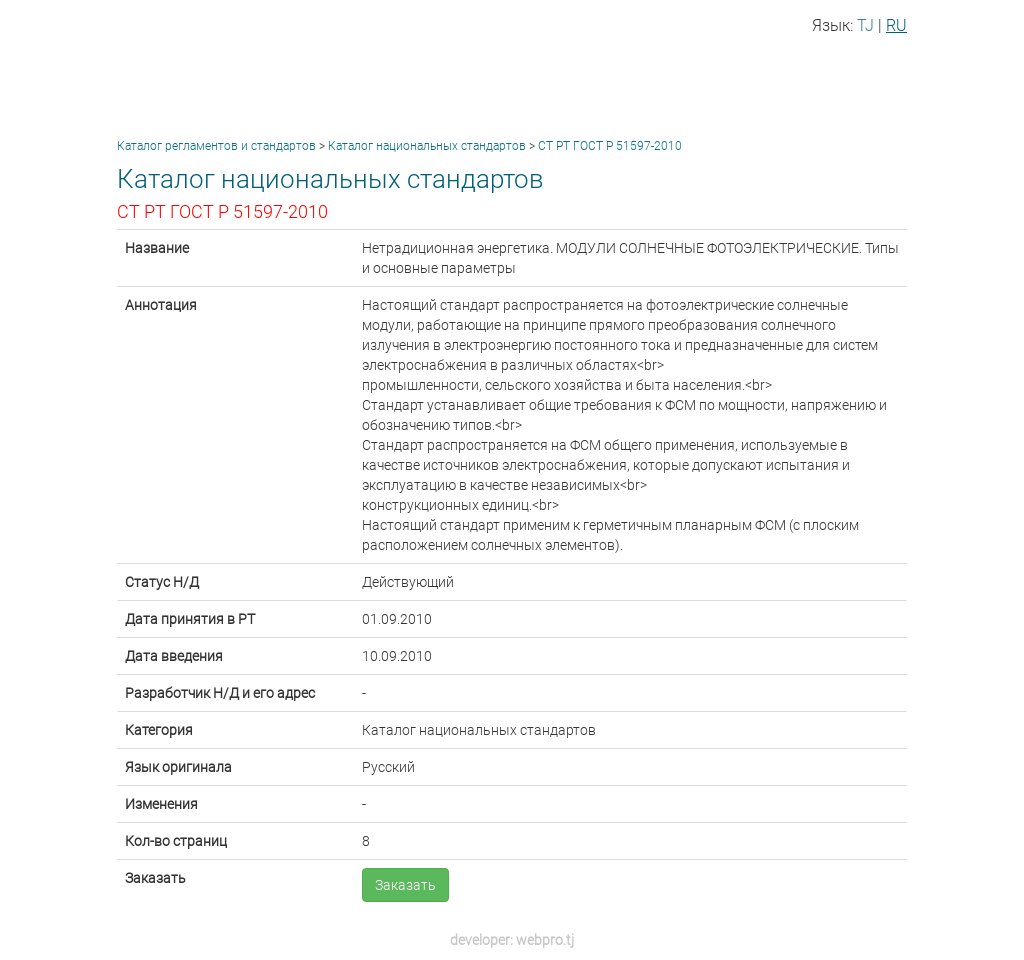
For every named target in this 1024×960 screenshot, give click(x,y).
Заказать (405, 885)
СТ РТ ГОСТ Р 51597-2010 (610, 146)
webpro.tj (545, 940)
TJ (865, 25)
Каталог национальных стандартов (427, 146)
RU (896, 25)
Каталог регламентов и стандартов (216, 146)
